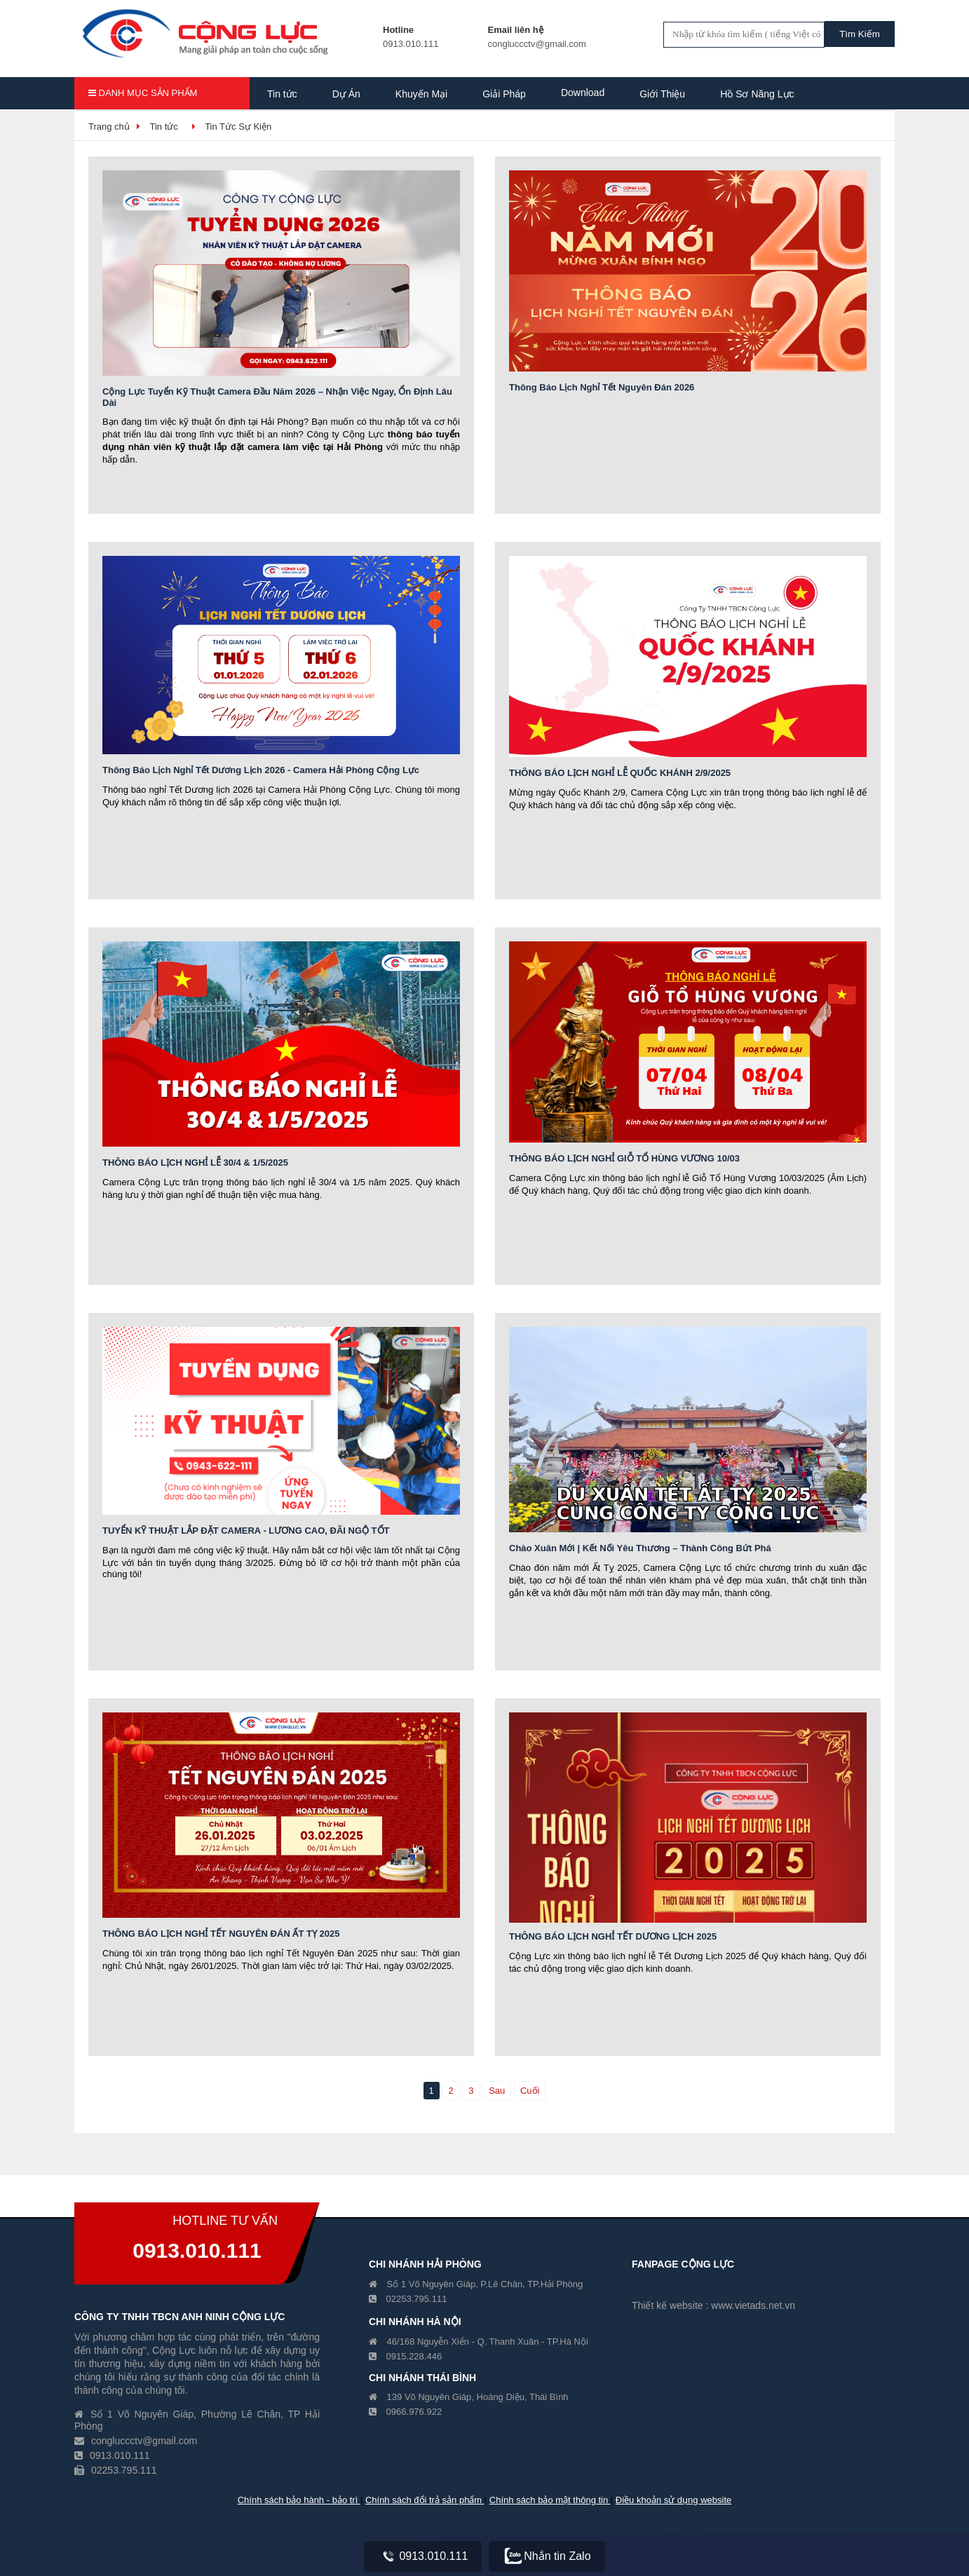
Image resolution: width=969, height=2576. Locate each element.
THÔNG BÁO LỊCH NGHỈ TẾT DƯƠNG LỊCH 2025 (613, 1936)
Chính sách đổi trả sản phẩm (424, 2500)
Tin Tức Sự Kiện (238, 126)
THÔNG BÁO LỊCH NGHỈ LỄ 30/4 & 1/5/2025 (195, 1162)
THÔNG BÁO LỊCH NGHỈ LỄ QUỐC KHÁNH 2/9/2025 (620, 773)
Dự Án (346, 94)
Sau (497, 2090)
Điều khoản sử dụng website (673, 2500)
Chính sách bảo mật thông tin (550, 2500)
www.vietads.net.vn (753, 2305)
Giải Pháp (504, 94)
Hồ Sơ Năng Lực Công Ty (323, 127)
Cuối (530, 2090)
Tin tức (282, 94)
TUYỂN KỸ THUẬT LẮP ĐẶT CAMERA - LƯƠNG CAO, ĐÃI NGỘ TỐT (245, 1530)
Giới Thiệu (662, 94)
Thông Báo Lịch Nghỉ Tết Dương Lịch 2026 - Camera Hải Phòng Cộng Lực (260, 770)
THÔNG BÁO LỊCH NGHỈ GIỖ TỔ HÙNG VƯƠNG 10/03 (624, 1158)
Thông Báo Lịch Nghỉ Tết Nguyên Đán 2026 (601, 387)
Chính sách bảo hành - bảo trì (299, 2500)
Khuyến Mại (421, 94)
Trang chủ (109, 126)
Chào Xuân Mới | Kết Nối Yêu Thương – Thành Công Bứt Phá (640, 1548)
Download (582, 92)
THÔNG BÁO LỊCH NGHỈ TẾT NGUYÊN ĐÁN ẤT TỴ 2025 (220, 1933)
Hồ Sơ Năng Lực (757, 94)
